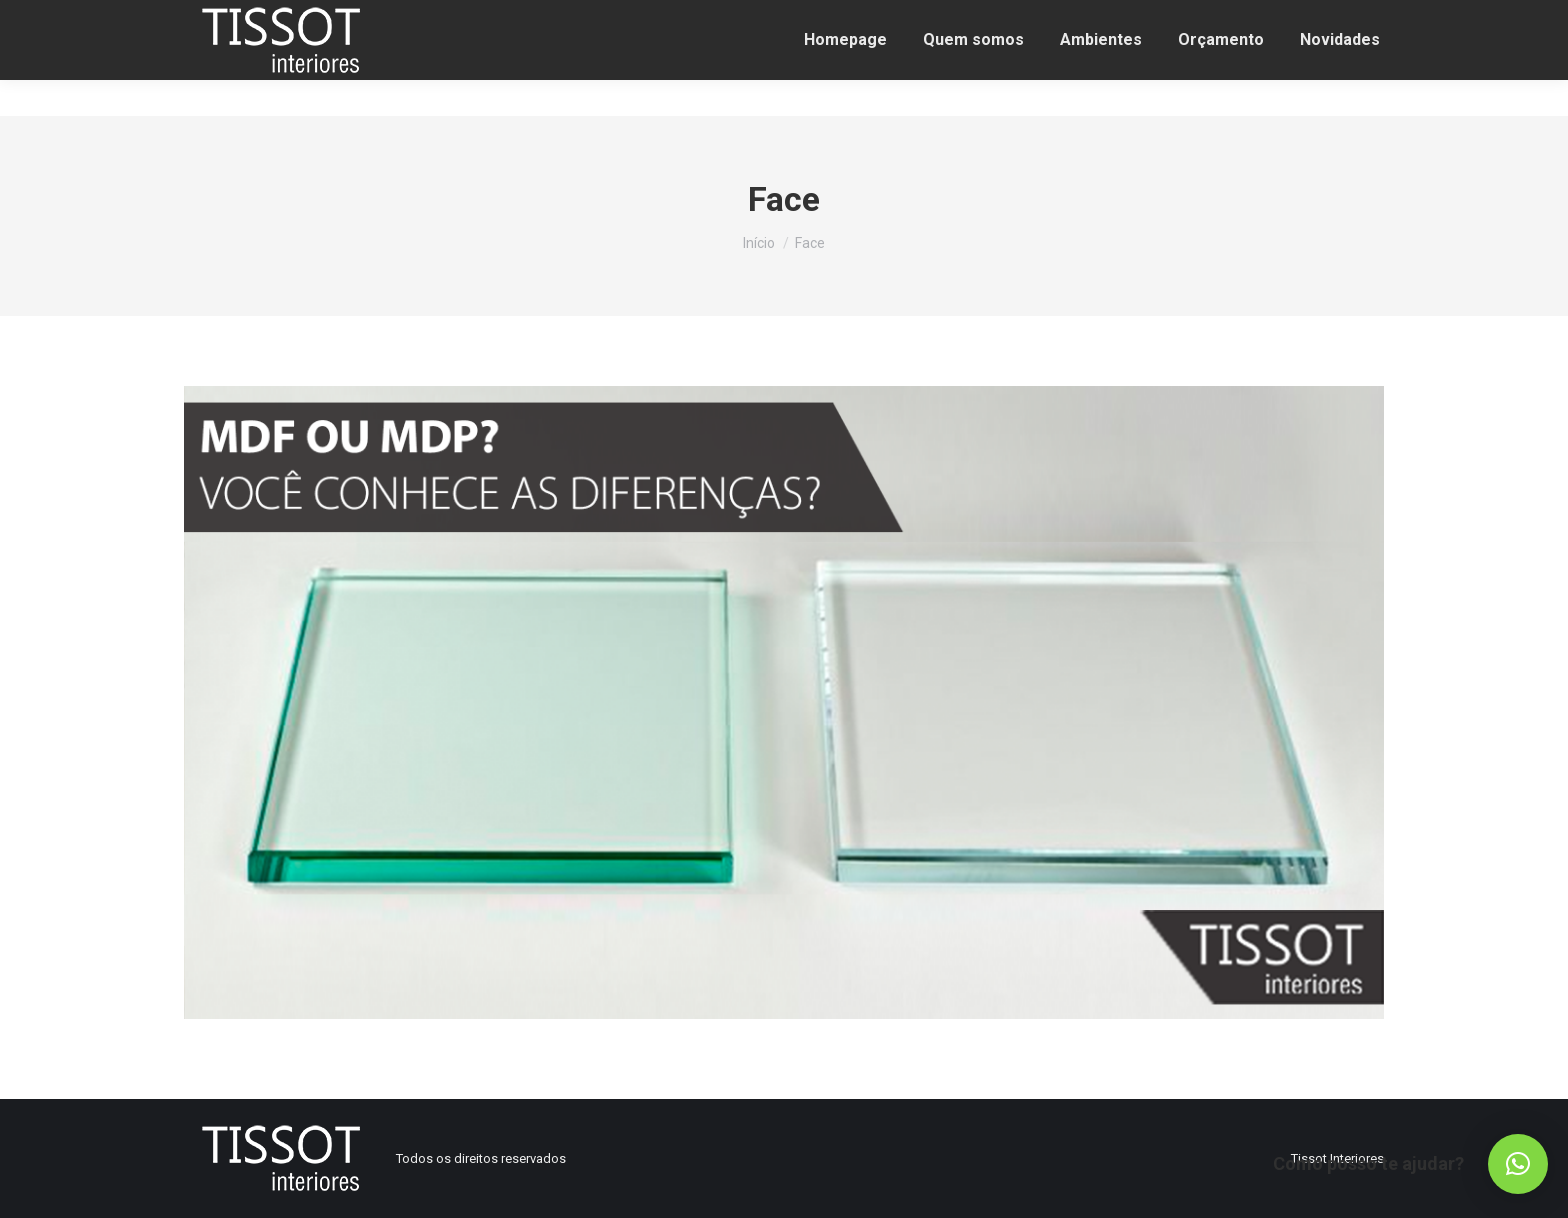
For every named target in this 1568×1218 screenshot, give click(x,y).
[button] (1518, 1164)
